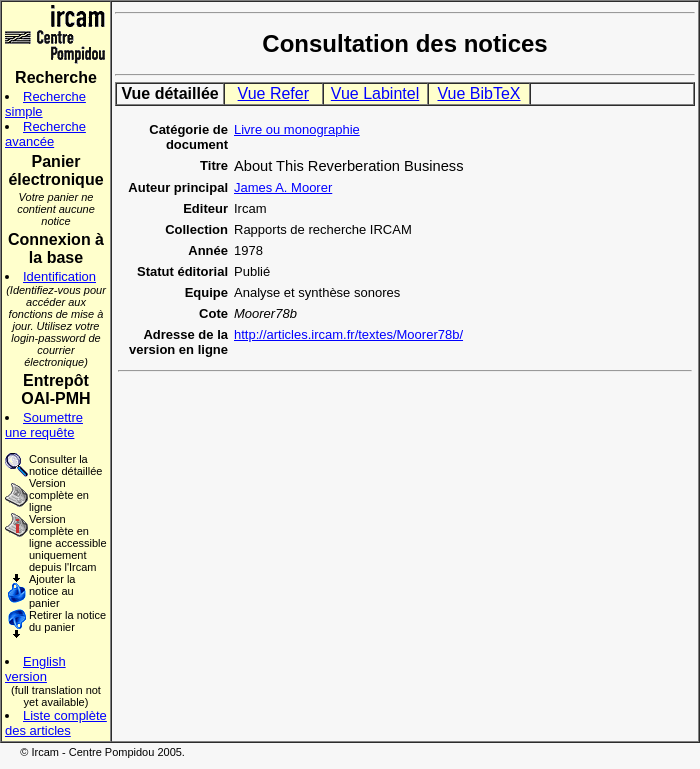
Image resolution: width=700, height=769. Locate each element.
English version (35, 669)
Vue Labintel (375, 93)
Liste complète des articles (56, 723)
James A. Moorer (283, 187)
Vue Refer (273, 93)
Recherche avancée (45, 134)
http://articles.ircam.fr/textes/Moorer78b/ (348, 334)
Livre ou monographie (297, 129)
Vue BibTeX (478, 93)
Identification (59, 276)
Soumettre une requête (44, 425)
